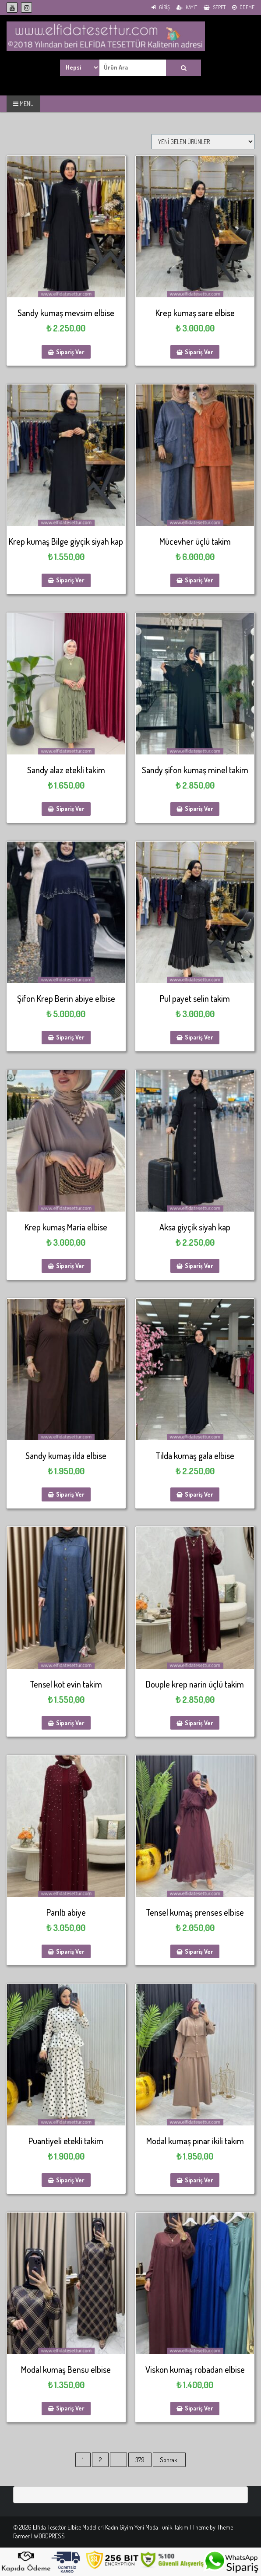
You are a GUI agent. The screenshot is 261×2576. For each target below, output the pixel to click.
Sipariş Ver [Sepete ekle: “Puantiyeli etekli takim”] (70, 2180)
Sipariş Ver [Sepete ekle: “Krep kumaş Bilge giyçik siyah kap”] (70, 580)
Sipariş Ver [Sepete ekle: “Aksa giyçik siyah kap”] (199, 1265)
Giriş (161, 7)
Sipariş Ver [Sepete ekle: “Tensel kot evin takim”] (70, 1723)
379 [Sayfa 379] (140, 2459)
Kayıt (186, 7)
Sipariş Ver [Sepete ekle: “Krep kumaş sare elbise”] (199, 352)
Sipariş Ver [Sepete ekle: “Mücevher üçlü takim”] (199, 580)
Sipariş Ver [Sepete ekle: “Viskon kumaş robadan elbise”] (199, 2408)
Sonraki (169, 2459)
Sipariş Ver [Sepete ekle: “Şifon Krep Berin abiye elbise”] (70, 1037)
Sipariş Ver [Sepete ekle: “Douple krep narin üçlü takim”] (199, 1723)
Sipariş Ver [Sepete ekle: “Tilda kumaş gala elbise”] (199, 1494)
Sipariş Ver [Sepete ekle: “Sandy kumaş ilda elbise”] (70, 1494)
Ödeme (243, 7)
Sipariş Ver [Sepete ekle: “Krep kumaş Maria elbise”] (70, 1265)
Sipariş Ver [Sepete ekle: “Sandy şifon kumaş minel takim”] (199, 808)
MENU (23, 103)
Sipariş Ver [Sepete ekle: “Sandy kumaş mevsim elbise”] (70, 352)
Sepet (215, 7)
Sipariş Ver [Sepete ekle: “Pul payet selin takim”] (199, 1037)
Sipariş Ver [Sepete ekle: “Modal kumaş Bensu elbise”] (70, 2408)
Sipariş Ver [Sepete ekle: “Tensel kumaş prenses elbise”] (199, 1951)
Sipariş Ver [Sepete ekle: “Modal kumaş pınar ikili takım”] (199, 2180)
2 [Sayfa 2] (100, 2459)
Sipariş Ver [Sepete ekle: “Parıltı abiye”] (70, 1951)
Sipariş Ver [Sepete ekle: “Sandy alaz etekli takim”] (70, 808)
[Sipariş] (203, 141)
